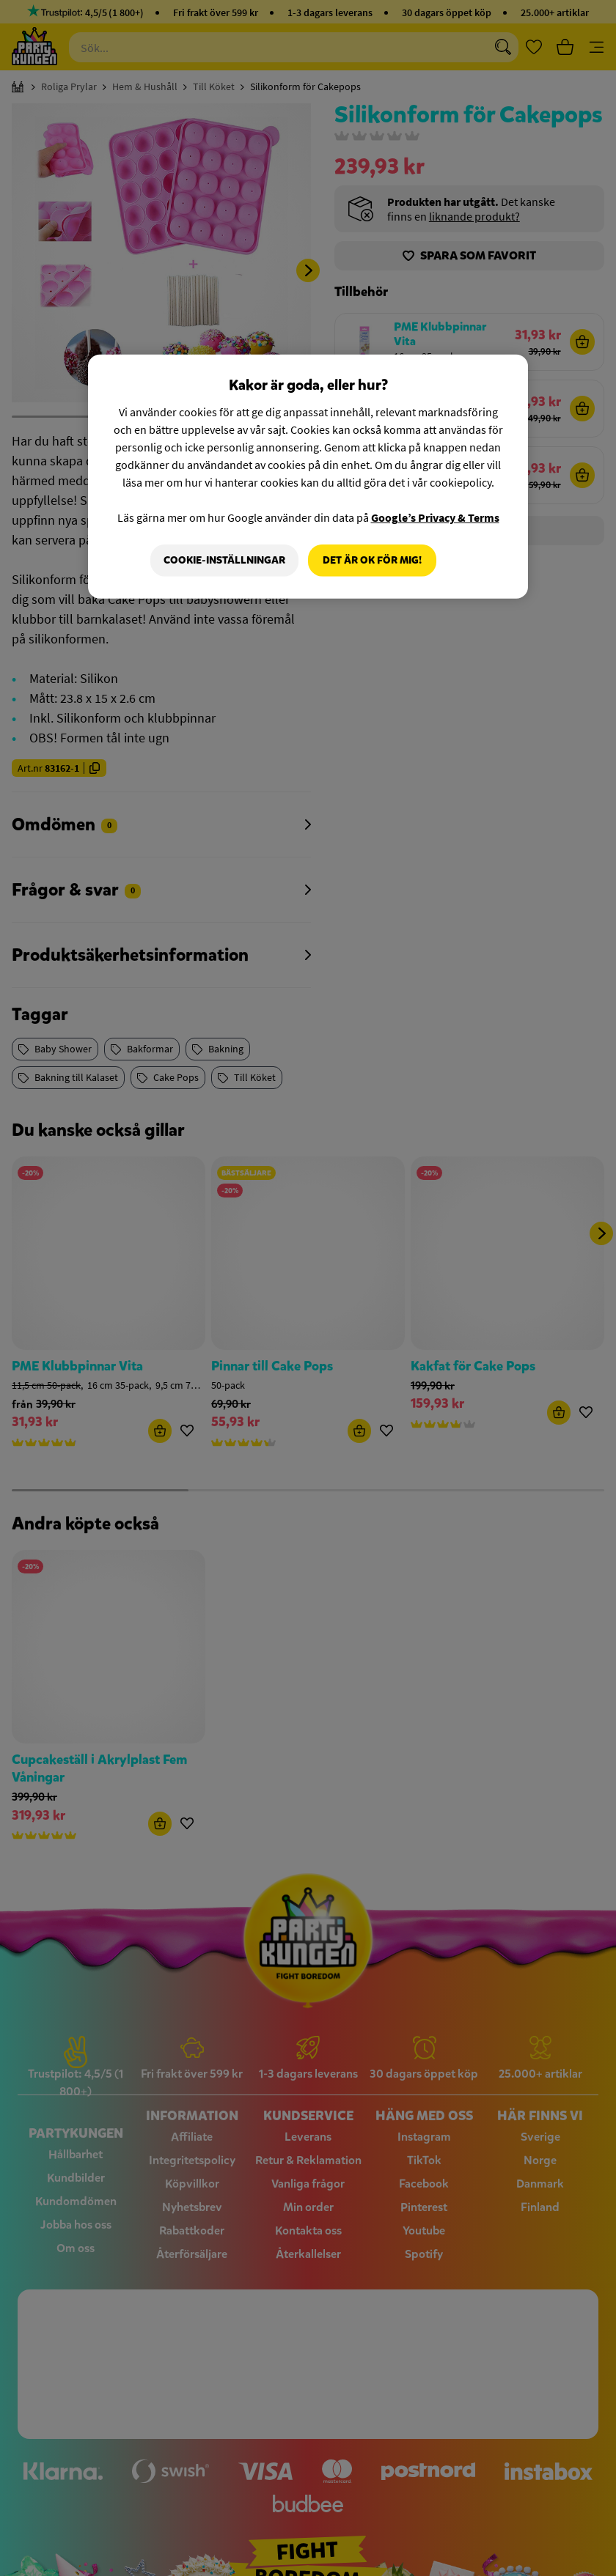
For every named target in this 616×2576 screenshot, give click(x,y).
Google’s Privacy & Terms (435, 517)
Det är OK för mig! (372, 560)
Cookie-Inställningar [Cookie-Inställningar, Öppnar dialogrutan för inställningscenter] (224, 560)
